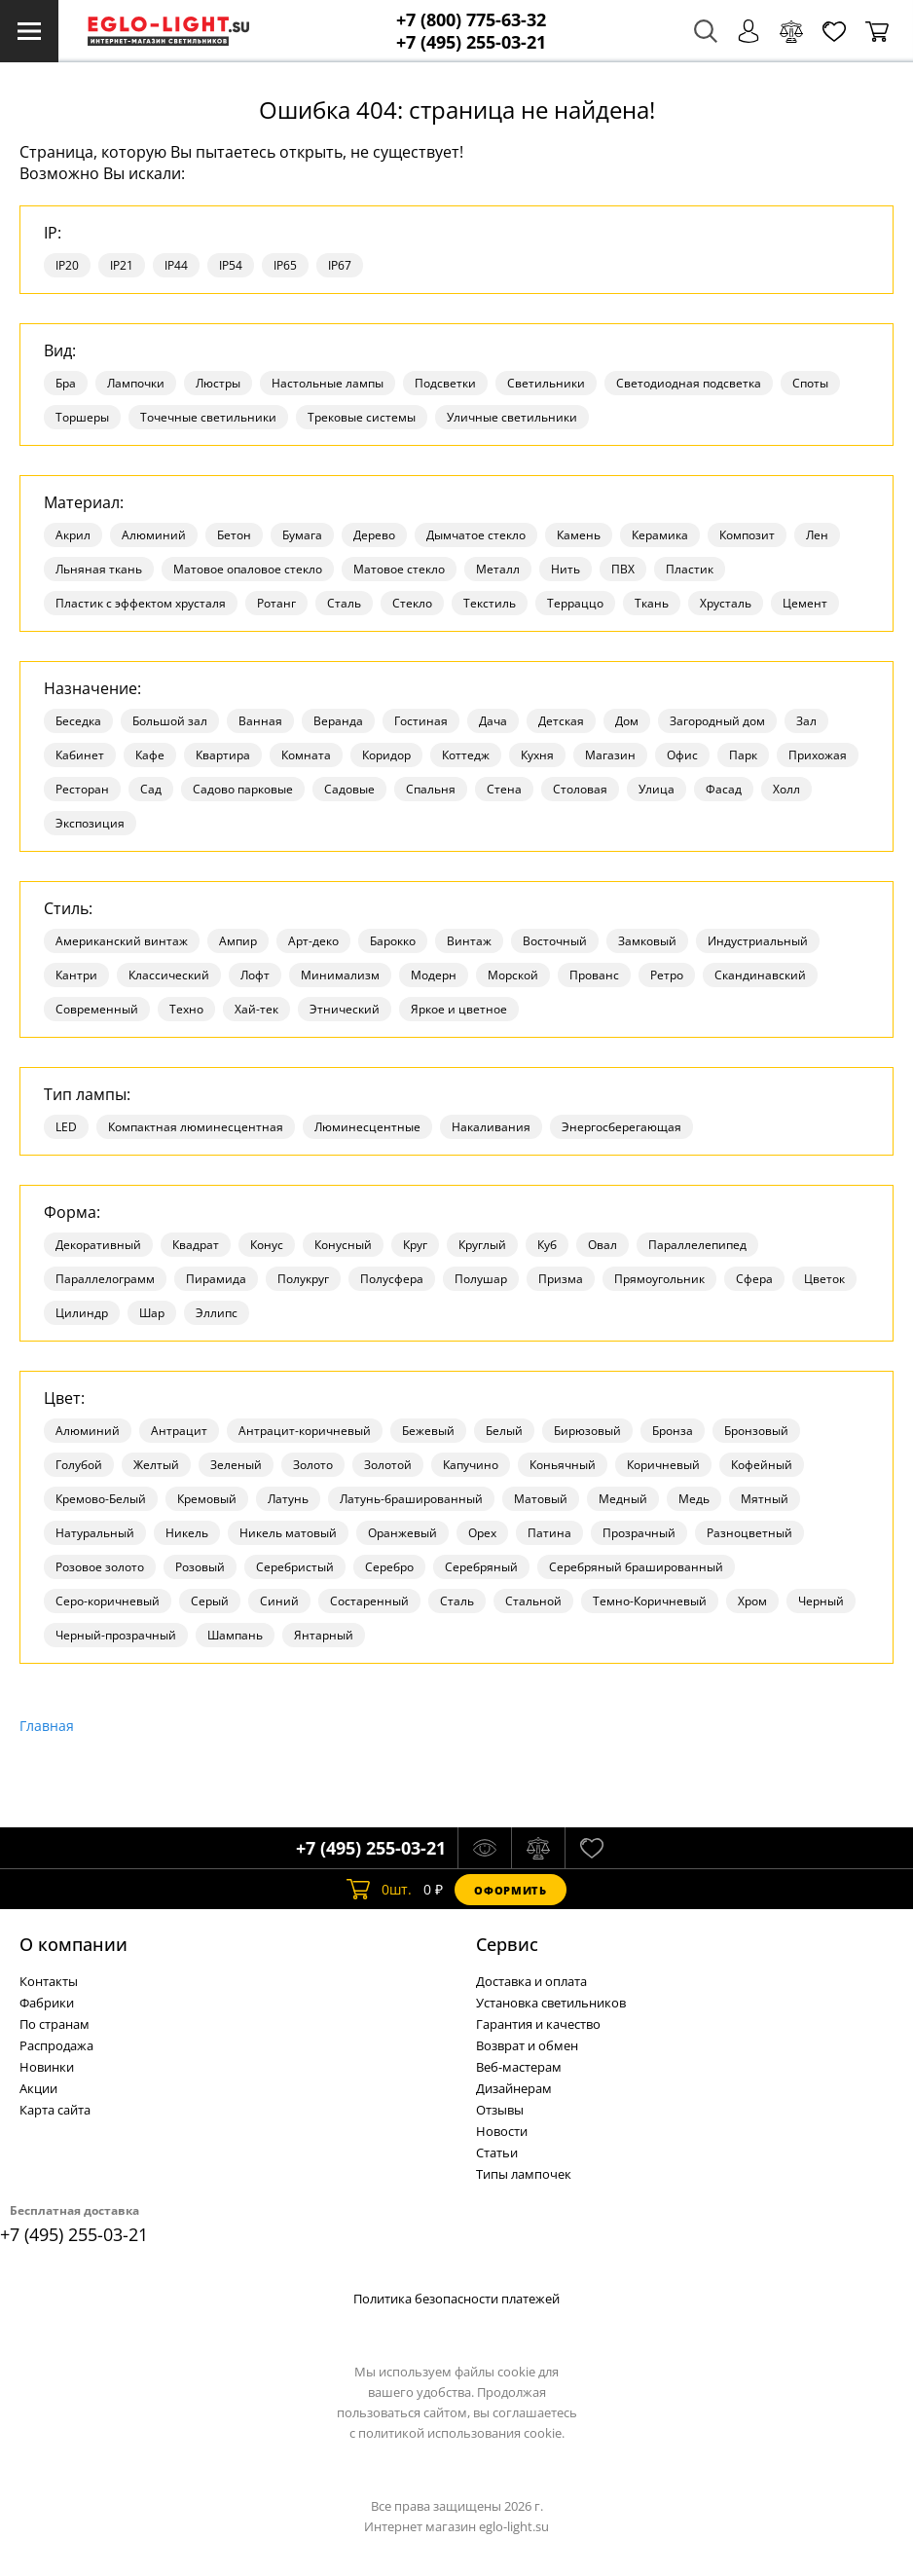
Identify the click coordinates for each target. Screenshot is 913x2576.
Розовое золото (99, 1567)
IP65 (285, 265)
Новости (502, 2131)
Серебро (389, 1567)
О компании (73, 1944)
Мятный (764, 1498)
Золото (313, 1464)
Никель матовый (288, 1533)
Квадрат (195, 1244)
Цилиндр (81, 1313)
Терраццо (575, 603)
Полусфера (391, 1278)
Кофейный (761, 1464)
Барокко (393, 941)
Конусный (343, 1244)
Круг (415, 1244)
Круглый (482, 1244)
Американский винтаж (121, 941)
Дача (493, 721)
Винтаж (469, 941)
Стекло (412, 603)
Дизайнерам (514, 2088)
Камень (579, 535)
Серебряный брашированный (636, 1567)
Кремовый (207, 1498)
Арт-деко (313, 941)
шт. (379, 1889)
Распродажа (56, 2045)
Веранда (338, 721)
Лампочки (135, 383)
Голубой (78, 1464)
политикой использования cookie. (461, 2433)
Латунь (288, 1498)
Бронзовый (756, 1430)
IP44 (176, 265)
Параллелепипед (697, 1244)
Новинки (46, 2067)
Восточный (555, 941)
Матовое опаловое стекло (247, 569)
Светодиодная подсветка (688, 383)
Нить (565, 569)
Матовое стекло (399, 569)
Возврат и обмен (527, 2045)
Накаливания (491, 1127)
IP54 (230, 265)
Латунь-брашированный (411, 1498)
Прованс (594, 975)
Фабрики (46, 2002)
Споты (810, 383)
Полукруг (303, 1278)
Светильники (546, 383)
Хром (752, 1601)
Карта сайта (55, 2109)
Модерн (433, 975)
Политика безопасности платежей (456, 2298)
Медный (623, 1498)
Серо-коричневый (107, 1601)
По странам (54, 2024)
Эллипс (216, 1313)
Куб (547, 1244)
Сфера (754, 1278)
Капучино (470, 1464)
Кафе (149, 755)
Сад (151, 789)
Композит (747, 535)
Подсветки (445, 383)
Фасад (724, 789)
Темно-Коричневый (650, 1601)
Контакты (48, 1981)
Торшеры (82, 417)
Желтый (156, 1464)
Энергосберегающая (621, 1127)
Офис (682, 755)
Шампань (235, 1635)
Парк (743, 755)
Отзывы (500, 2109)
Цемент (805, 603)
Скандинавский (760, 975)
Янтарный (323, 1635)
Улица (657, 789)
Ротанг (276, 603)
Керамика (660, 535)
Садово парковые (243, 789)
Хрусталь (725, 603)
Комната (306, 755)
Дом (627, 721)
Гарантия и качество (538, 2024)
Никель (186, 1533)
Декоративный (98, 1244)
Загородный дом (717, 721)
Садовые (349, 789)
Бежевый (428, 1430)
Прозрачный (639, 1533)
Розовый (200, 1567)
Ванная (260, 721)
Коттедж (466, 755)
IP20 (67, 265)
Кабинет (79, 755)
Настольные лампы (327, 383)
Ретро (666, 975)
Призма (560, 1278)
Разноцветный (749, 1533)
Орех (482, 1533)
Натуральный (94, 1533)
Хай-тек (256, 1009)
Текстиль (489, 603)
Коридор (386, 755)
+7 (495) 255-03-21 (471, 42)
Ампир (238, 941)
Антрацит (179, 1430)
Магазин (610, 755)
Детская (561, 721)
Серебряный (481, 1567)
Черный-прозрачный (115, 1635)
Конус (266, 1244)
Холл (786, 789)
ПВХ (623, 569)
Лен (817, 535)
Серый (210, 1601)
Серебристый (295, 1567)
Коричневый (663, 1464)
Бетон (234, 535)
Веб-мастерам (519, 2067)
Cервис (507, 1944)
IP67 (339, 265)
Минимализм (340, 975)
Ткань (652, 603)
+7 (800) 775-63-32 (471, 20)
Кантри (76, 975)
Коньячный (563, 1464)
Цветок (824, 1278)
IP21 (121, 265)
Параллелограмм (105, 1278)
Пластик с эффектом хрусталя (140, 603)
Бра (65, 383)
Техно (186, 1009)
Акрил (73, 535)
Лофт (255, 975)
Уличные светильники (512, 417)
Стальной (533, 1601)
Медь (694, 1498)
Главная (46, 1725)
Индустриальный (758, 941)
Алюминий (154, 535)
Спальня (431, 789)
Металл (498, 569)
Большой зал (169, 721)
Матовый (540, 1498)
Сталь (344, 603)
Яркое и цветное (459, 1009)
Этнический (345, 1009)
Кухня (537, 755)
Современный (96, 1009)
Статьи (497, 2152)
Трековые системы (362, 417)
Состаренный (369, 1601)
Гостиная (421, 721)
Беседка (78, 721)
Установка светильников (551, 2002)
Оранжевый (402, 1533)
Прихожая (817, 755)
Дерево (374, 535)
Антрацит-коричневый (304, 1430)
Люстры (218, 383)
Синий (279, 1601)
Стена (504, 789)
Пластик (689, 569)
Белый (504, 1430)
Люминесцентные (367, 1127)
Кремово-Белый (100, 1498)
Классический (168, 975)
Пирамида (216, 1278)
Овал (602, 1244)
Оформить (510, 1890)
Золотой (388, 1464)
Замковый (647, 941)
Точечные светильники (208, 417)
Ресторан (82, 789)
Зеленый (236, 1464)
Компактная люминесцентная (195, 1127)
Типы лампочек (523, 2174)
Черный (821, 1601)
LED (66, 1127)
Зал (806, 721)
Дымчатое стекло (476, 535)
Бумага (302, 535)
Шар (151, 1313)
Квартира (223, 755)
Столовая (580, 789)
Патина (549, 1533)
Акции (38, 2088)
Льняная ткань (98, 569)
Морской (513, 975)
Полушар (481, 1278)
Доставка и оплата (531, 1981)
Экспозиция (90, 823)
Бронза (672, 1430)
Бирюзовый (587, 1430)
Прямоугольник (659, 1278)
